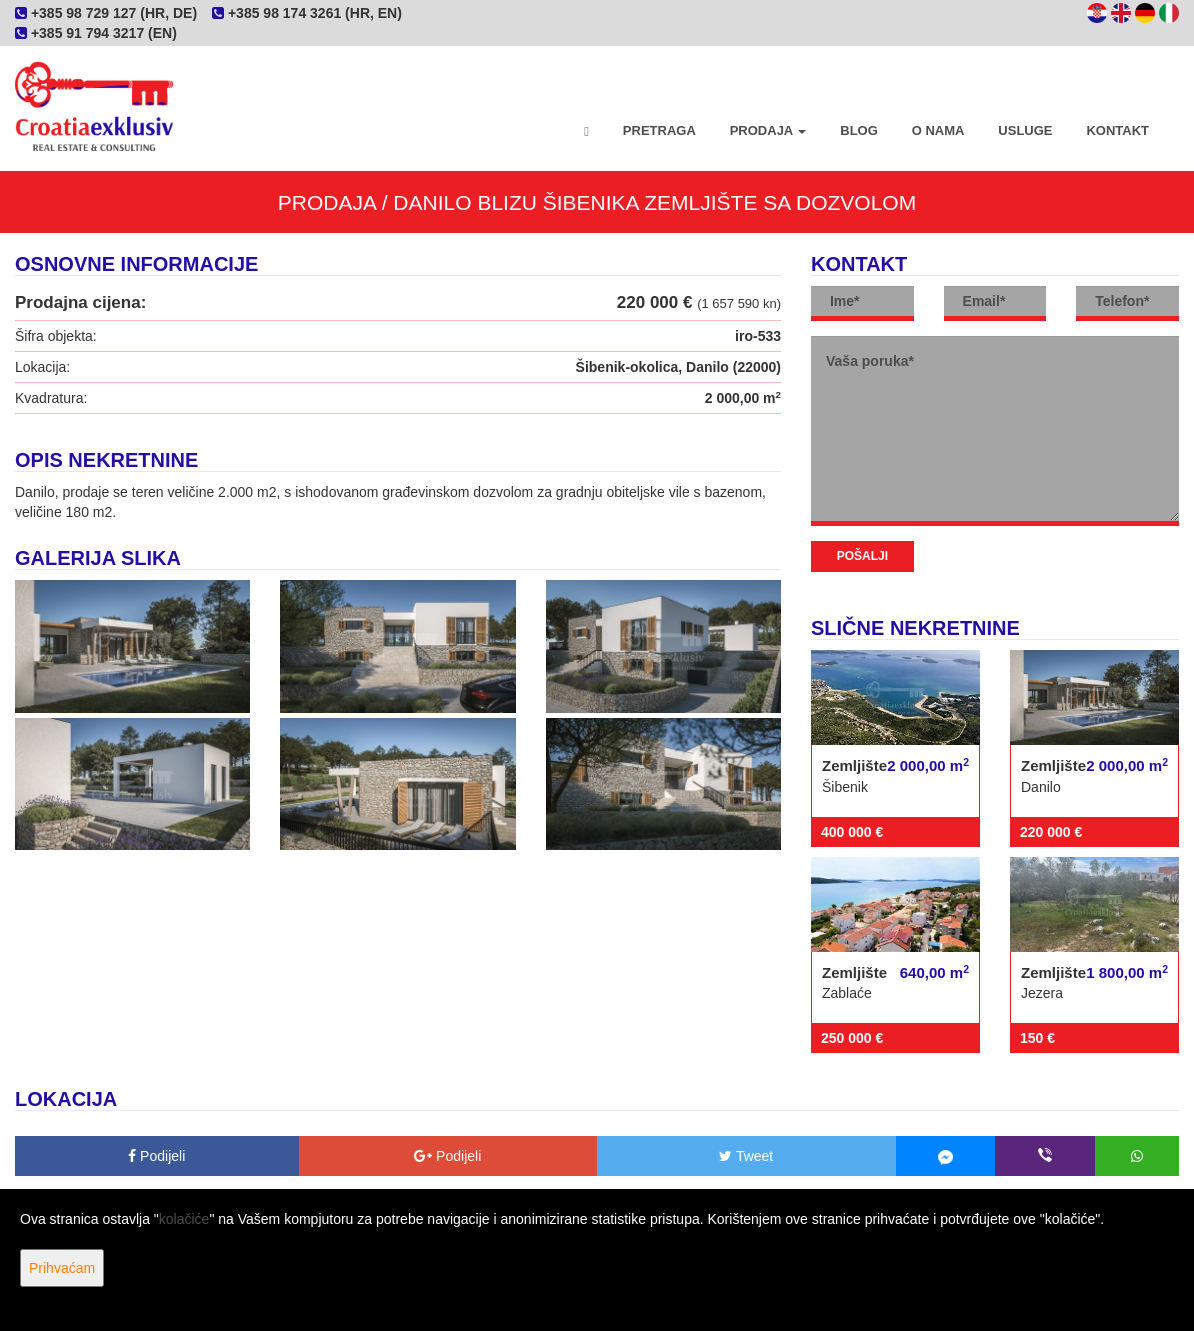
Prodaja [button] (768, 130)
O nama (938, 130)
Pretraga (659, 130)
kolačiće (184, 1219)
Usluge (1025, 130)
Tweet (746, 1156)
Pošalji (862, 556)
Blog (859, 130)
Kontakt (1117, 130)
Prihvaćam (62, 1268)
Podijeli (156, 1156)
